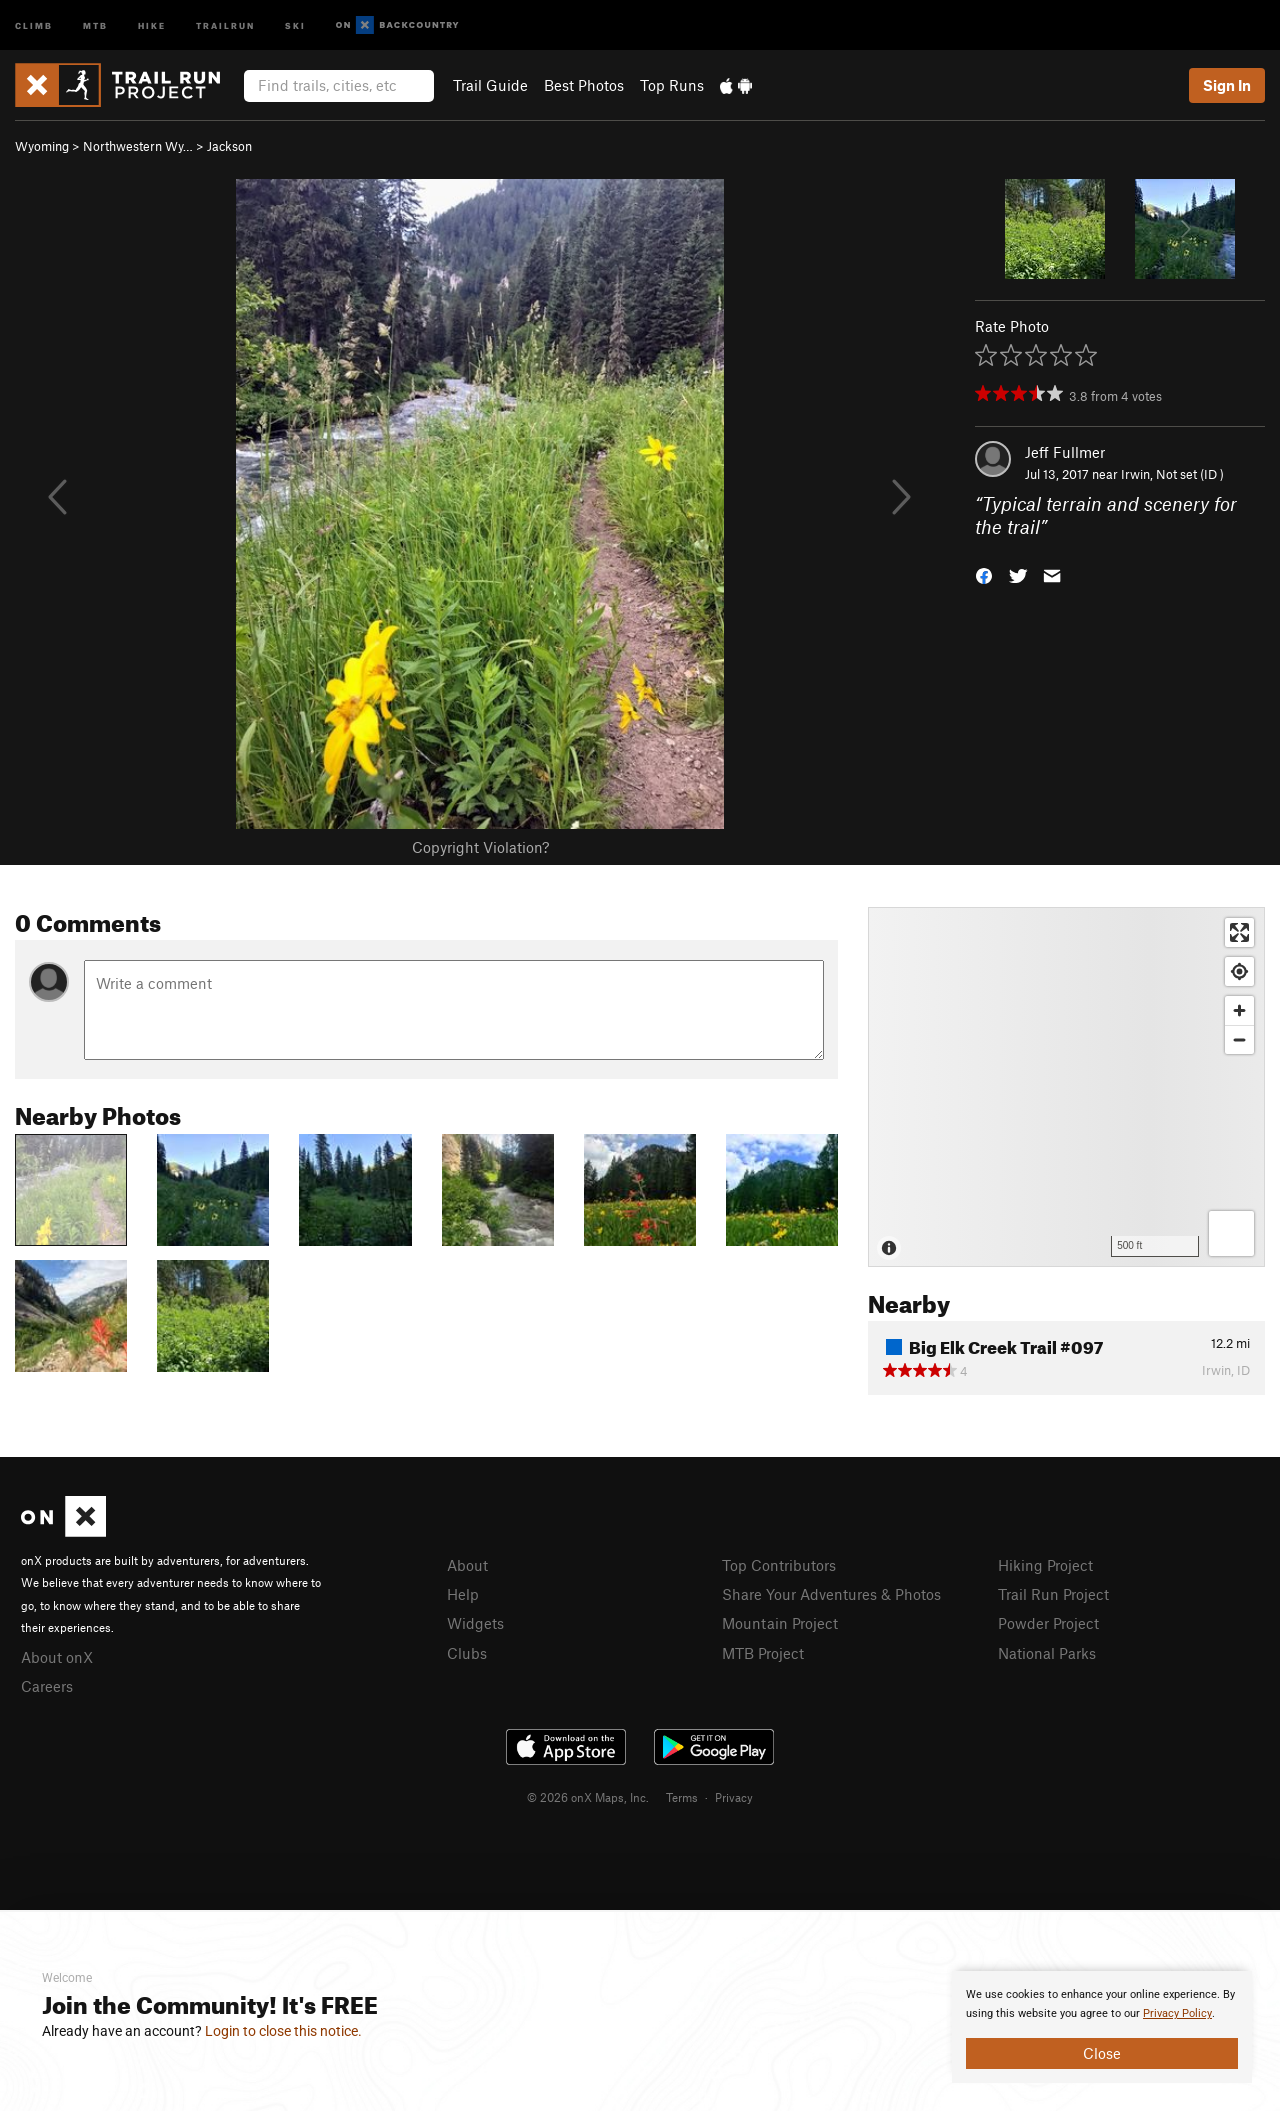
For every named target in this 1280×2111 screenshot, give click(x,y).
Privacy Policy (1177, 2013)
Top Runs (672, 85)
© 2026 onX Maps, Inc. (588, 1797)
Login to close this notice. (283, 2031)
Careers (47, 1686)
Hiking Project (1045, 1565)
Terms (682, 1797)
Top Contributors (779, 1565)
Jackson (229, 146)
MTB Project (763, 1653)
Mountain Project (780, 1623)
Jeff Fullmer (1065, 452)
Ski (295, 24)
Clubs (467, 1653)
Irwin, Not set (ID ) (1172, 474)
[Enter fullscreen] (1239, 932)
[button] (984, 573)
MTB (95, 24)
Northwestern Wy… (138, 146)
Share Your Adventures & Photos (831, 1594)
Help (463, 1594)
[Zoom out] (1239, 1039)
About (467, 1565)
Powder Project (1048, 1623)
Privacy (734, 1797)
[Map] (1066, 1087)
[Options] (1231, 1233)
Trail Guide (490, 85)
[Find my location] (1239, 971)
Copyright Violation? (480, 847)
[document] (1102, 2027)
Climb (34, 24)
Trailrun (225, 24)
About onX (57, 1657)
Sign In (1227, 85)
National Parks (1047, 1653)
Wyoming (42, 146)
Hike (152, 24)
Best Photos (584, 85)
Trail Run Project (1053, 1594)
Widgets (475, 1623)
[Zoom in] (1239, 1010)
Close (1102, 2053)
